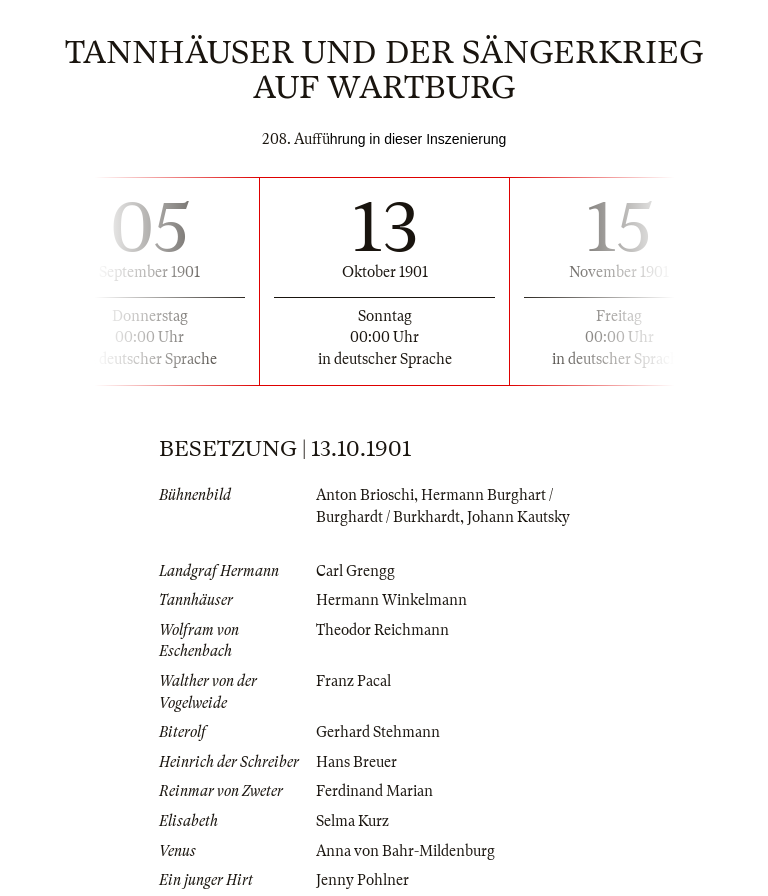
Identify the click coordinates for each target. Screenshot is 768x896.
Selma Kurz (352, 821)
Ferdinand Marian (374, 791)
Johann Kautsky (518, 517)
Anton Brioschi (365, 495)
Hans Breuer (356, 762)
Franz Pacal (353, 681)
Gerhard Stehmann (378, 732)
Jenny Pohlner (362, 880)
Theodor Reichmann (382, 630)
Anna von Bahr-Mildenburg (405, 851)
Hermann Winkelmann (391, 600)
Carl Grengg (355, 571)
